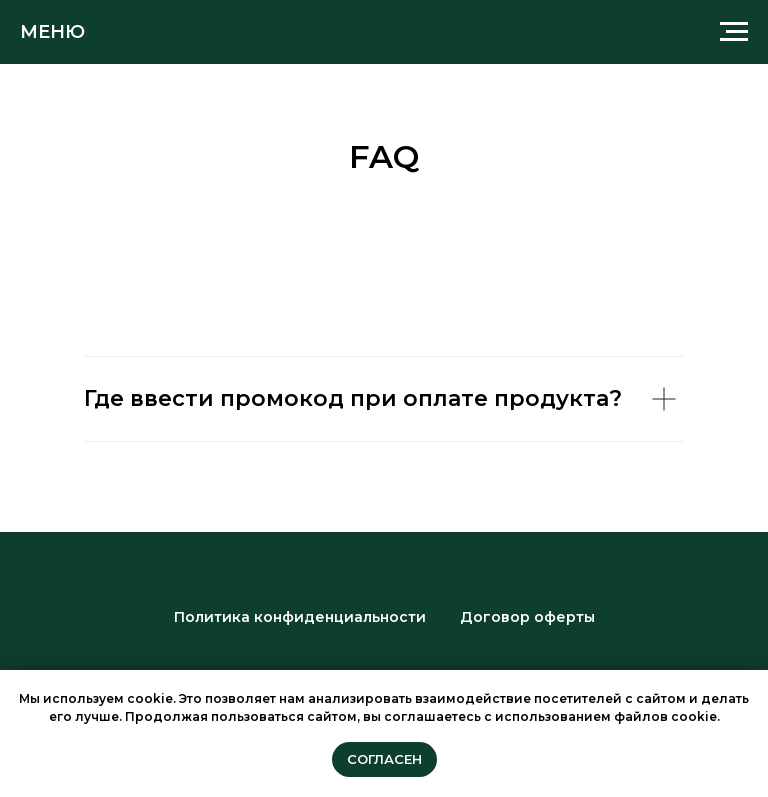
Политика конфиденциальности (300, 617)
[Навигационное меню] (734, 32)
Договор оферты (527, 617)
